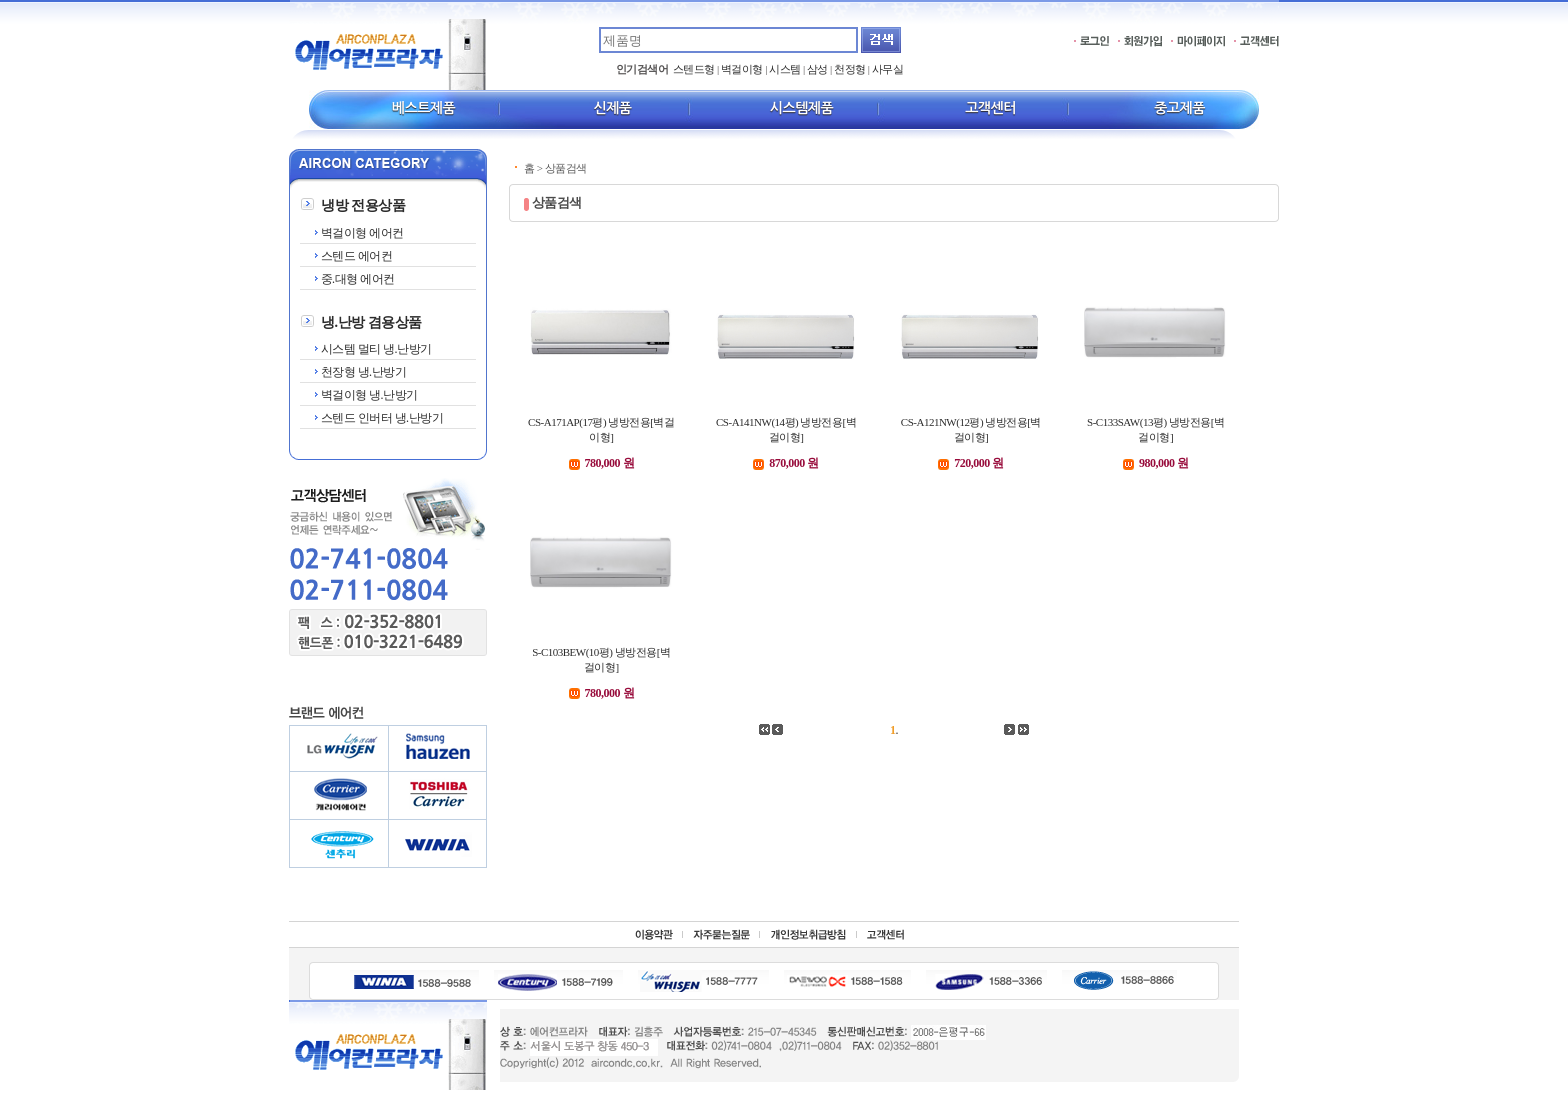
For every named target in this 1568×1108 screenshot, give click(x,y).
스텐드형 (694, 69)
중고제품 (1179, 108)
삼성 (817, 69)
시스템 (785, 69)
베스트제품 (423, 108)
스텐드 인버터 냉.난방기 (380, 418)
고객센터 (990, 108)
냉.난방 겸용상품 (371, 322)
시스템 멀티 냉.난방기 (375, 349)
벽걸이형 (742, 69)
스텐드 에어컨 (355, 256)
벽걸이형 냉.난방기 (368, 395)
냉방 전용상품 (363, 205)
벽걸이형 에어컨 (361, 233)
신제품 (613, 108)
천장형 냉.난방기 (362, 372)
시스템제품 (801, 108)
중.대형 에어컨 (356, 279)
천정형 (850, 69)
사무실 (888, 69)
